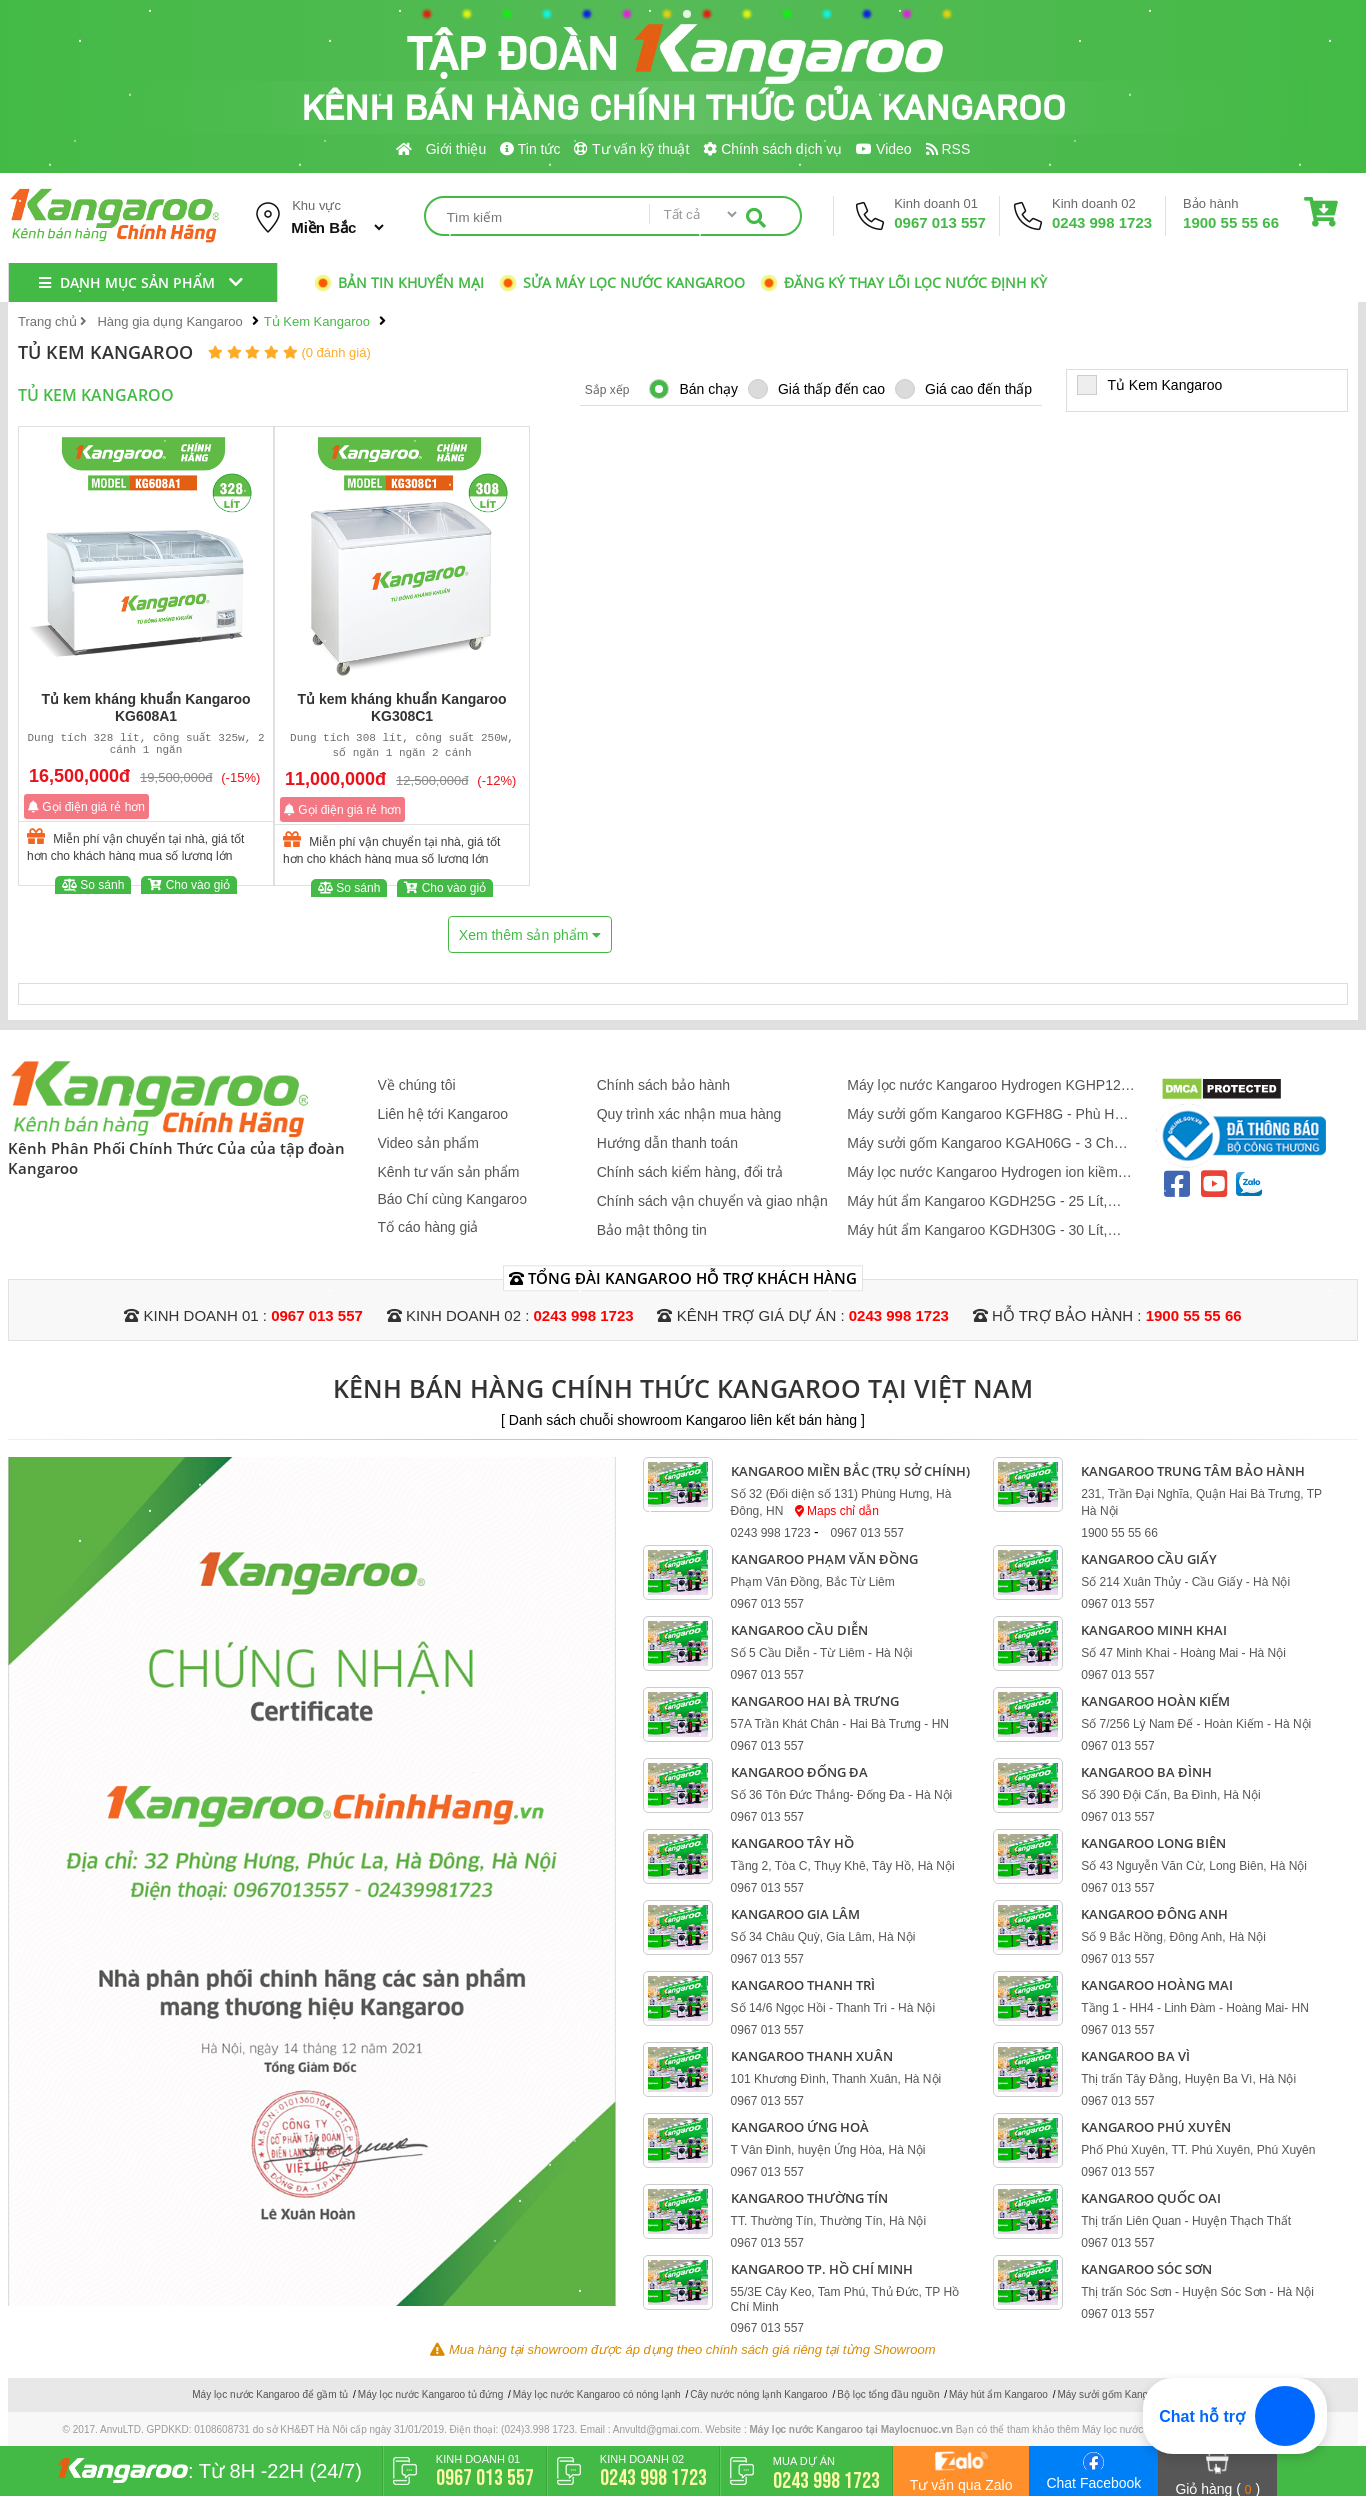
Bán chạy (693, 389)
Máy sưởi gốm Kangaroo (1112, 2394)
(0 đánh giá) (335, 352)
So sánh (93, 888)
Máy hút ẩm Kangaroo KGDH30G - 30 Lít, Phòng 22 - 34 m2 (977, 1230)
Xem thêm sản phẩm (530, 935)
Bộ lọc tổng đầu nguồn (888, 2394)
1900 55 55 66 (1231, 222)
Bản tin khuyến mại (398, 282)
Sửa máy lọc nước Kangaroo (621, 282)
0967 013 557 (940, 222)
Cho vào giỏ (189, 888)
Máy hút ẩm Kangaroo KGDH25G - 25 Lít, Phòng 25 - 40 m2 (977, 1201)
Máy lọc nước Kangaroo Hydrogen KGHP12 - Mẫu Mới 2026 (988, 1085)
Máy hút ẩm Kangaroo (998, 2394)
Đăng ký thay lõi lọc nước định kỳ (903, 282)
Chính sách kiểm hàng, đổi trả (690, 1172)
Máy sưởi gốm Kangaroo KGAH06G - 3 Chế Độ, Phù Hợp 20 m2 (984, 1143)
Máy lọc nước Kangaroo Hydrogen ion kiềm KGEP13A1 (982, 1172)
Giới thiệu (456, 149)
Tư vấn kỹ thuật (631, 149)
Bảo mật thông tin (652, 1230)
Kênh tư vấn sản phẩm (449, 1172)
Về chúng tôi (417, 1085)
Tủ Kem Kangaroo (1158, 384)
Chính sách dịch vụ (772, 149)
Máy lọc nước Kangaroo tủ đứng (430, 2394)
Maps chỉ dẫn (837, 1511)
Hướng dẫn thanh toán (667, 1143)
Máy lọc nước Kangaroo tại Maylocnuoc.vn (851, 2429)
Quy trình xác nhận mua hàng (689, 1114)
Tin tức (530, 149)
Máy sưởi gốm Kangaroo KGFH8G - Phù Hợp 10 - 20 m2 (989, 1114)
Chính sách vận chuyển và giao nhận (712, 1201)
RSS (948, 149)
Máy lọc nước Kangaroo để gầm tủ (270, 2394)
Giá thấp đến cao (816, 389)
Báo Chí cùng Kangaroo (452, 1199)
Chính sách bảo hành (663, 1085)
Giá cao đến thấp (963, 389)
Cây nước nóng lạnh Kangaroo (758, 2394)
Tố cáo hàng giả (428, 1227)
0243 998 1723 (1102, 222)
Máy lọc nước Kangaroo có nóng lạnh (597, 2394)
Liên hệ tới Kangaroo (443, 1114)
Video (883, 149)
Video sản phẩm (428, 1143)
